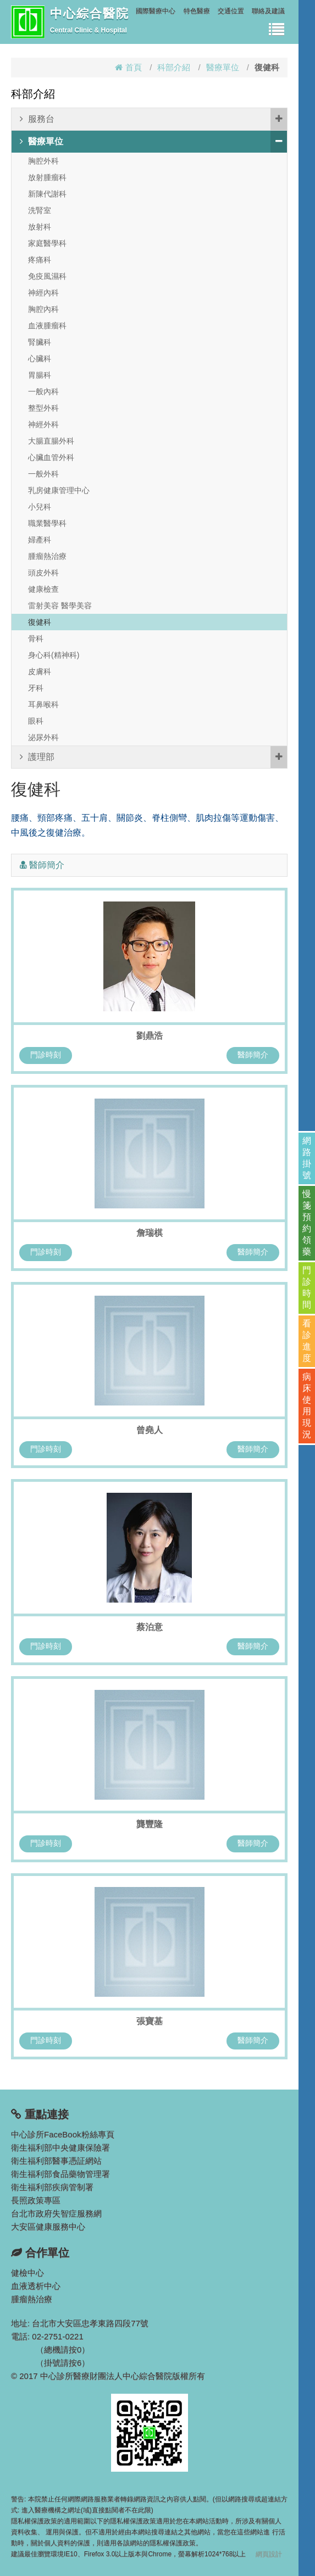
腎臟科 (39, 342)
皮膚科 (39, 671)
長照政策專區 (35, 2200)
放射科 (39, 226)
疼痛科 (39, 259)
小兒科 (39, 506)
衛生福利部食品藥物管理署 (60, 2174)
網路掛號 (306, 1158)
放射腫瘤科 (47, 177)
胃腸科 (39, 375)
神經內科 (43, 292)
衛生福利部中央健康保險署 (60, 2147)
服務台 (153, 119)
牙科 (35, 688)
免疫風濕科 (47, 276)
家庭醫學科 (47, 243)
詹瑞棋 (149, 1232)
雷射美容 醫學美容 (60, 605)
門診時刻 (45, 1054)
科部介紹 (173, 67)
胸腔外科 (43, 160)
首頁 (128, 67)
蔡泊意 (149, 1627)
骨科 (35, 638)
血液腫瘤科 (47, 325)
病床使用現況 (306, 1405)
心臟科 (39, 358)
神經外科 (43, 424)
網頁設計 (269, 2554)
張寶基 (149, 2021)
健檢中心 (27, 2272)
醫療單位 (222, 67)
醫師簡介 (252, 1054)
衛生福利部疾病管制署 (52, 2187)
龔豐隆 (149, 1824)
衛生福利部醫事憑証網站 (56, 2160)
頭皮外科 (43, 572)
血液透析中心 (35, 2286)
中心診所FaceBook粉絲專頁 (62, 2134)
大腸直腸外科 (51, 440)
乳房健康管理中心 (59, 490)
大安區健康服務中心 (48, 2226)
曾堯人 (149, 1430)
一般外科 (43, 473)
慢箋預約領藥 (306, 1222)
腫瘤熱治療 (47, 556)
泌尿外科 (43, 737)
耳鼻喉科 (43, 704)
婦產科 (39, 539)
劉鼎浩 (149, 1035)
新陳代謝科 (47, 193)
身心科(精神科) (53, 655)
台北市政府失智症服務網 (56, 2213)
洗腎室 (39, 210)
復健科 (39, 622)
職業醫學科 (47, 523)
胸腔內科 (43, 309)
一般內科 (43, 391)
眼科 (35, 720)
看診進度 (306, 1341)
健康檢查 (43, 589)
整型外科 (43, 408)
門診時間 (306, 1287)
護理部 (153, 757)
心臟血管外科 (51, 457)
